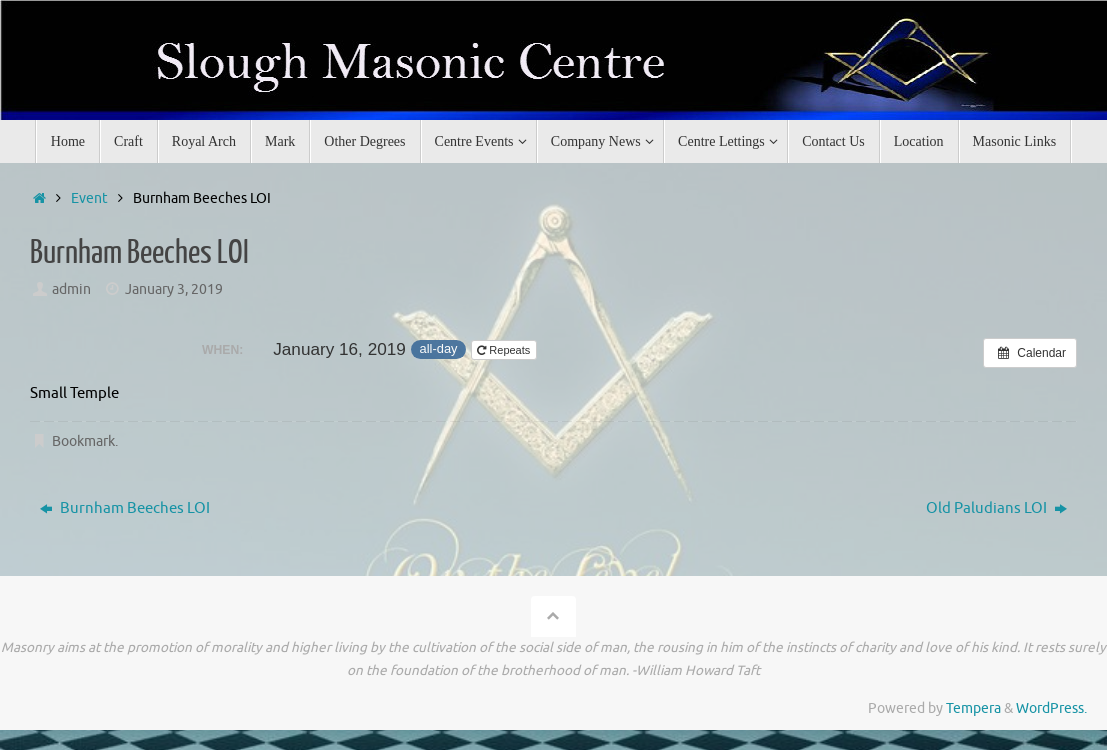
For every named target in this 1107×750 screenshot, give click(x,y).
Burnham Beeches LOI (125, 508)
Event (89, 198)
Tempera (973, 708)
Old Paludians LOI (996, 508)
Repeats (505, 350)
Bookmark (83, 441)
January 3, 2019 (174, 289)
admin (71, 289)
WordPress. (1051, 708)
